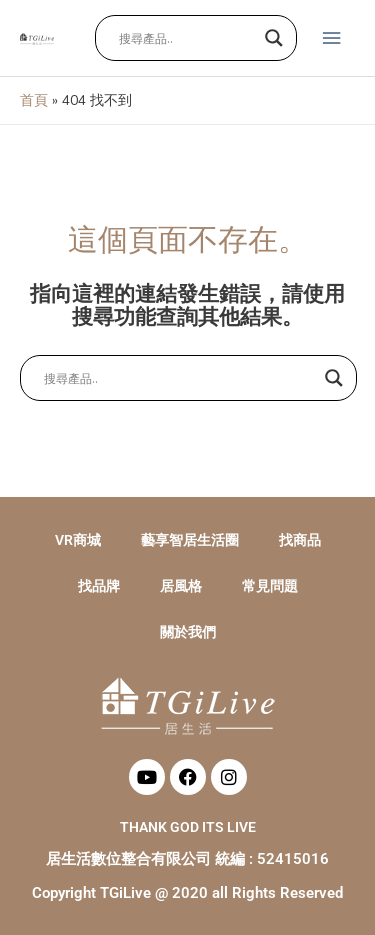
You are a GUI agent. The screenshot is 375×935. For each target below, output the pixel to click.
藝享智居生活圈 (190, 540)
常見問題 (270, 586)
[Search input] (187, 38)
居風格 (181, 586)
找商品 (300, 540)
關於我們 (188, 632)
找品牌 (99, 586)
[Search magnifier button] (274, 38)
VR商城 (78, 540)
